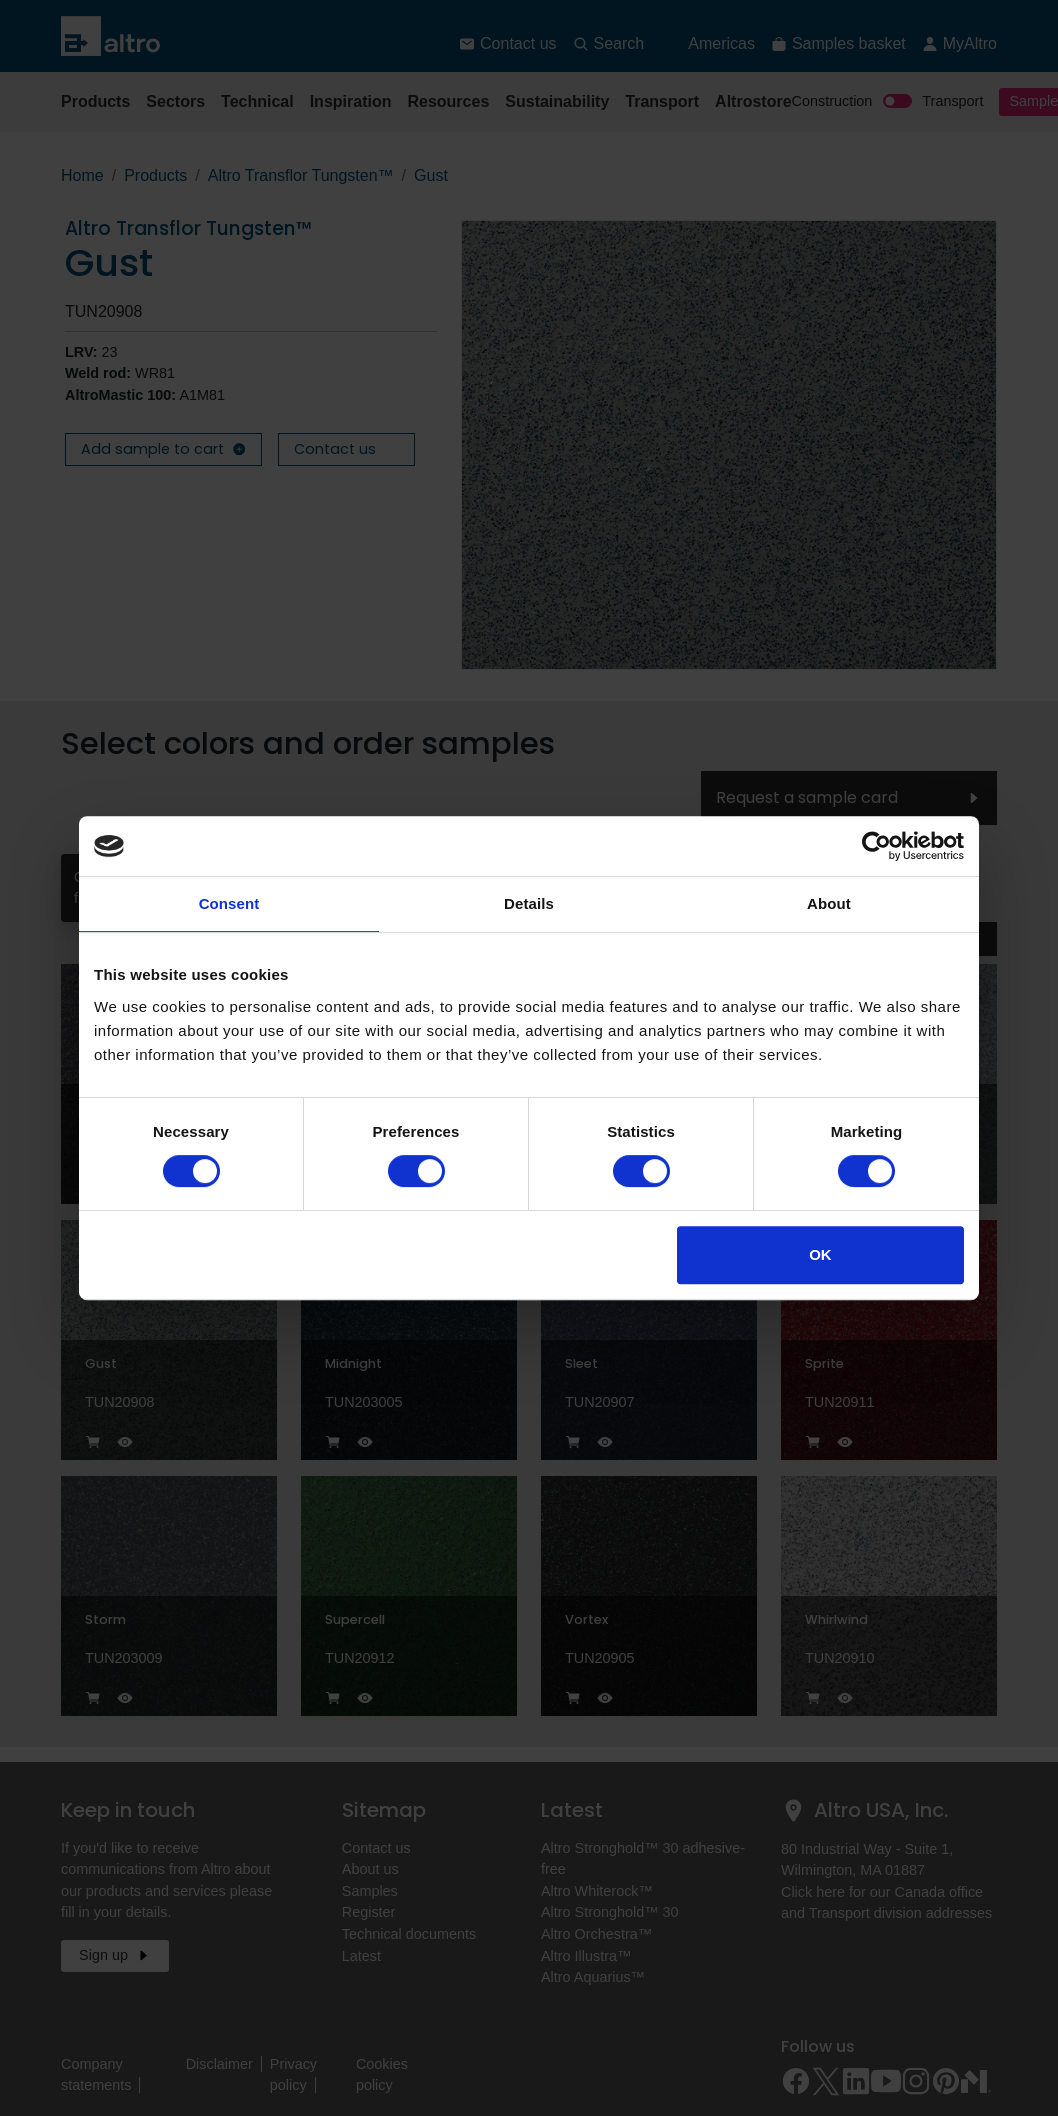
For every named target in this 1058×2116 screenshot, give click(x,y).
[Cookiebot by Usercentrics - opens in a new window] (876, 846)
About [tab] (829, 903)
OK (820, 1254)
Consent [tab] (229, 903)
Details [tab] (529, 903)
